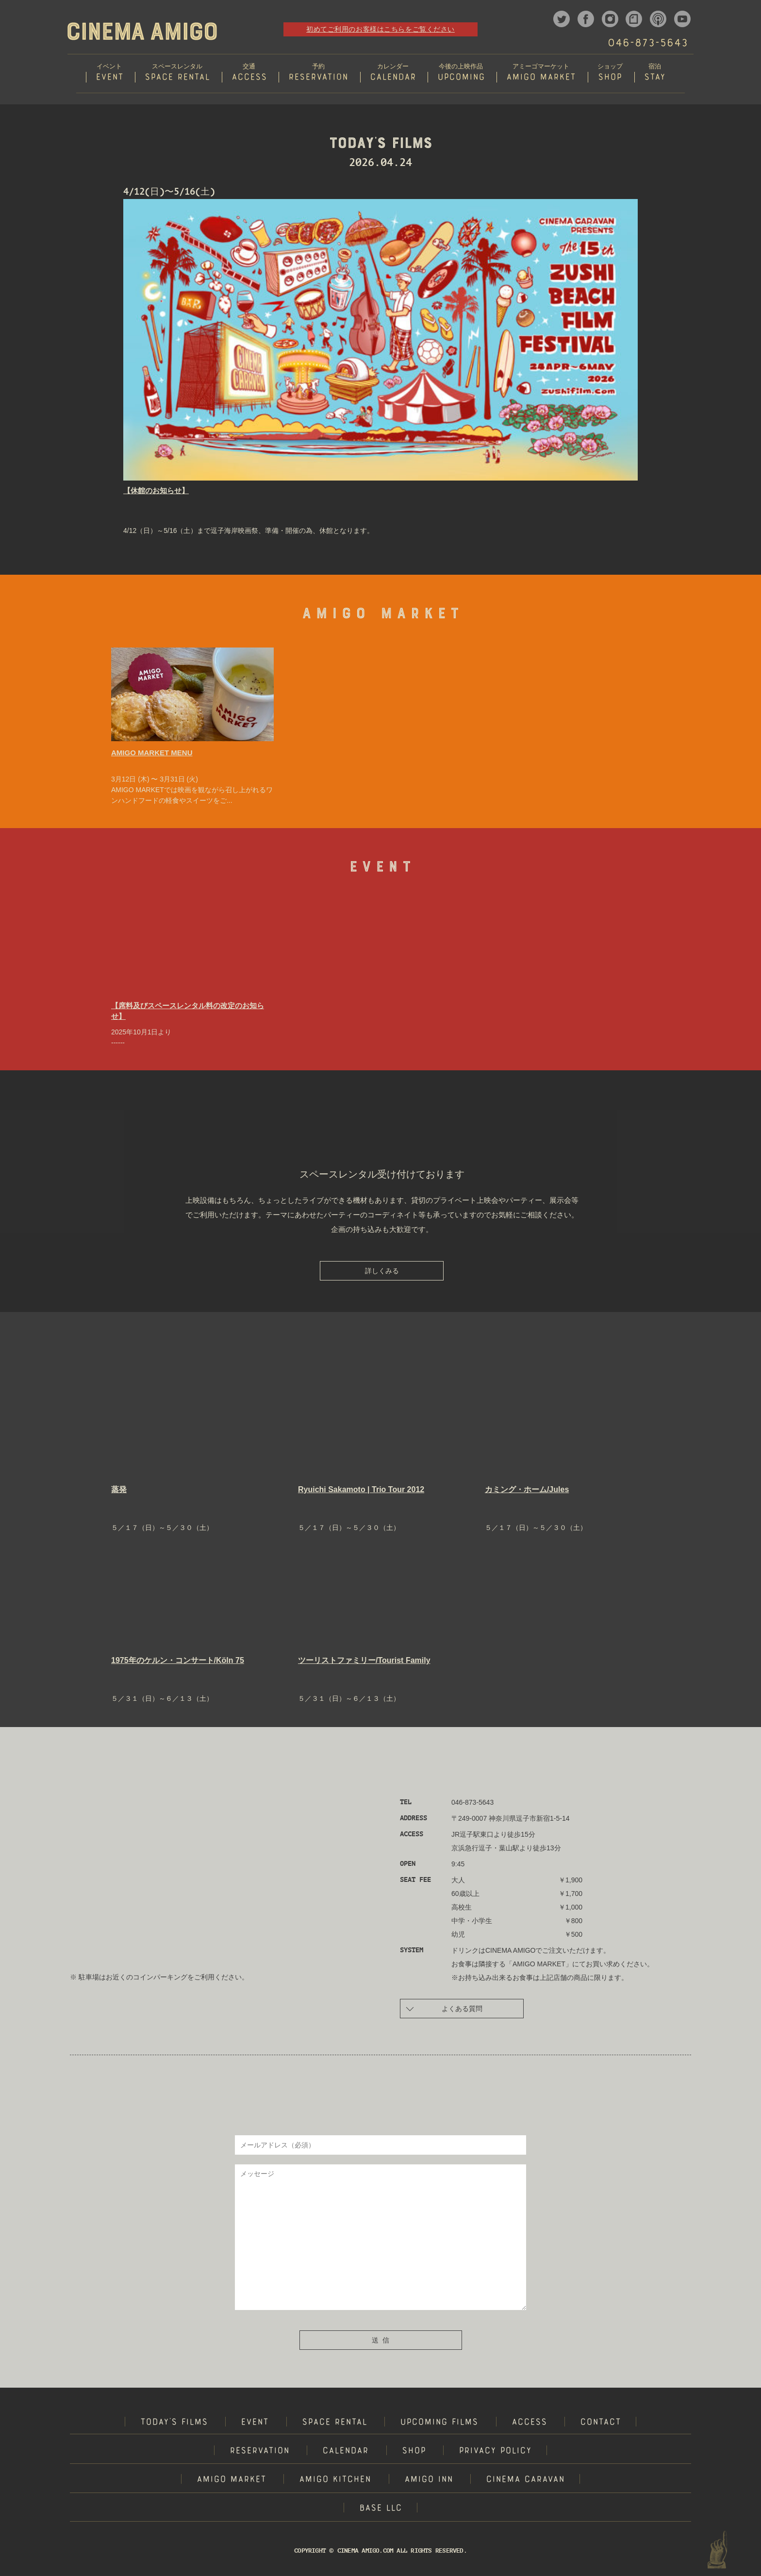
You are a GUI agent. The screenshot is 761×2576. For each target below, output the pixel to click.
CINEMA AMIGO (142, 31)
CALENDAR (345, 2452)
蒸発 (119, 1490)
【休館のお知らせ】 (156, 491)
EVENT (254, 2424)
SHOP (414, 2452)
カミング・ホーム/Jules (527, 1490)
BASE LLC (380, 2510)
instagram (610, 19)
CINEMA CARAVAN (525, 2481)
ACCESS (529, 2424)
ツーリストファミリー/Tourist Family (364, 1661)
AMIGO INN (428, 2481)
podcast (658, 19)
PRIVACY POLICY (495, 2452)
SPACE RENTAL (334, 2424)
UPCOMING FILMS (439, 2424)
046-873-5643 (647, 44)
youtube (682, 19)
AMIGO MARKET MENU (152, 753)
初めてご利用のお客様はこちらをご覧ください (380, 29)
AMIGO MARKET (231, 2481)
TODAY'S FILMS (174, 2424)
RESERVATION (259, 2452)
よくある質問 (444, 2009)
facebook (586, 19)
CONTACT (600, 2424)
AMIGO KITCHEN (335, 2481)
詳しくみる (382, 1272)
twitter (561, 19)
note (634, 19)
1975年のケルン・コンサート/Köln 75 (177, 1661)
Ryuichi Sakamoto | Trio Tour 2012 (361, 1490)
